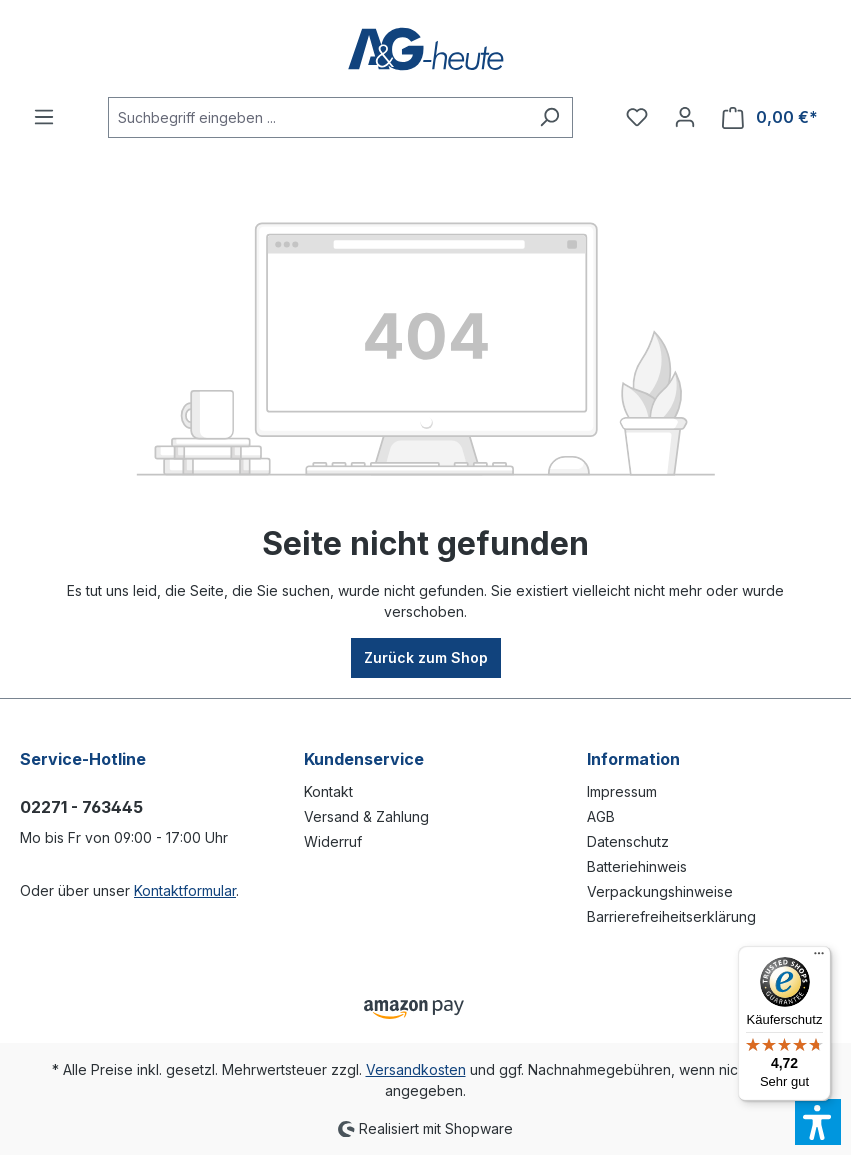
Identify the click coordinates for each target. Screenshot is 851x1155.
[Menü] (44, 117)
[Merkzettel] (637, 117)
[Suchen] (549, 117)
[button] (818, 1122)
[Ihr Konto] (685, 117)
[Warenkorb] (770, 117)
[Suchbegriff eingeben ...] (317, 117)
